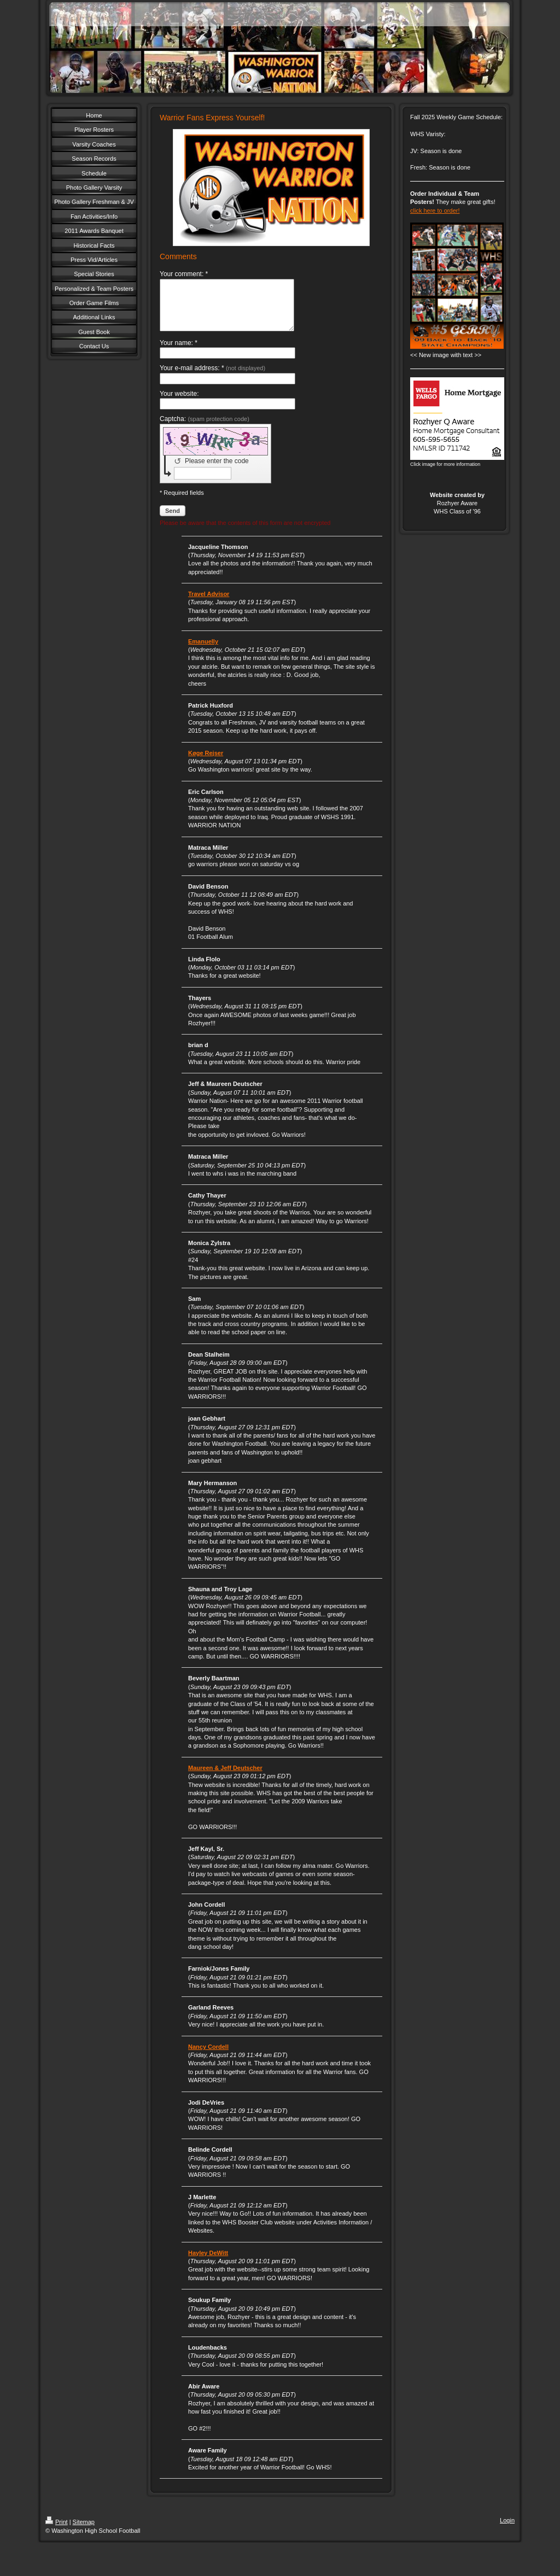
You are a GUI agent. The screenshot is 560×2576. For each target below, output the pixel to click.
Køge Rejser (205, 763)
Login (507, 2530)
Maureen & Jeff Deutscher (225, 1777)
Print (56, 2531)
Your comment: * (184, 274)
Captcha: (204, 429)
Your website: (179, 403)
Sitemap (84, 2531)
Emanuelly (203, 651)
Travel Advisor (208, 603)
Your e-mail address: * (212, 378)
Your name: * (178, 353)
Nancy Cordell (208, 2056)
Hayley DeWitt (208, 2262)
